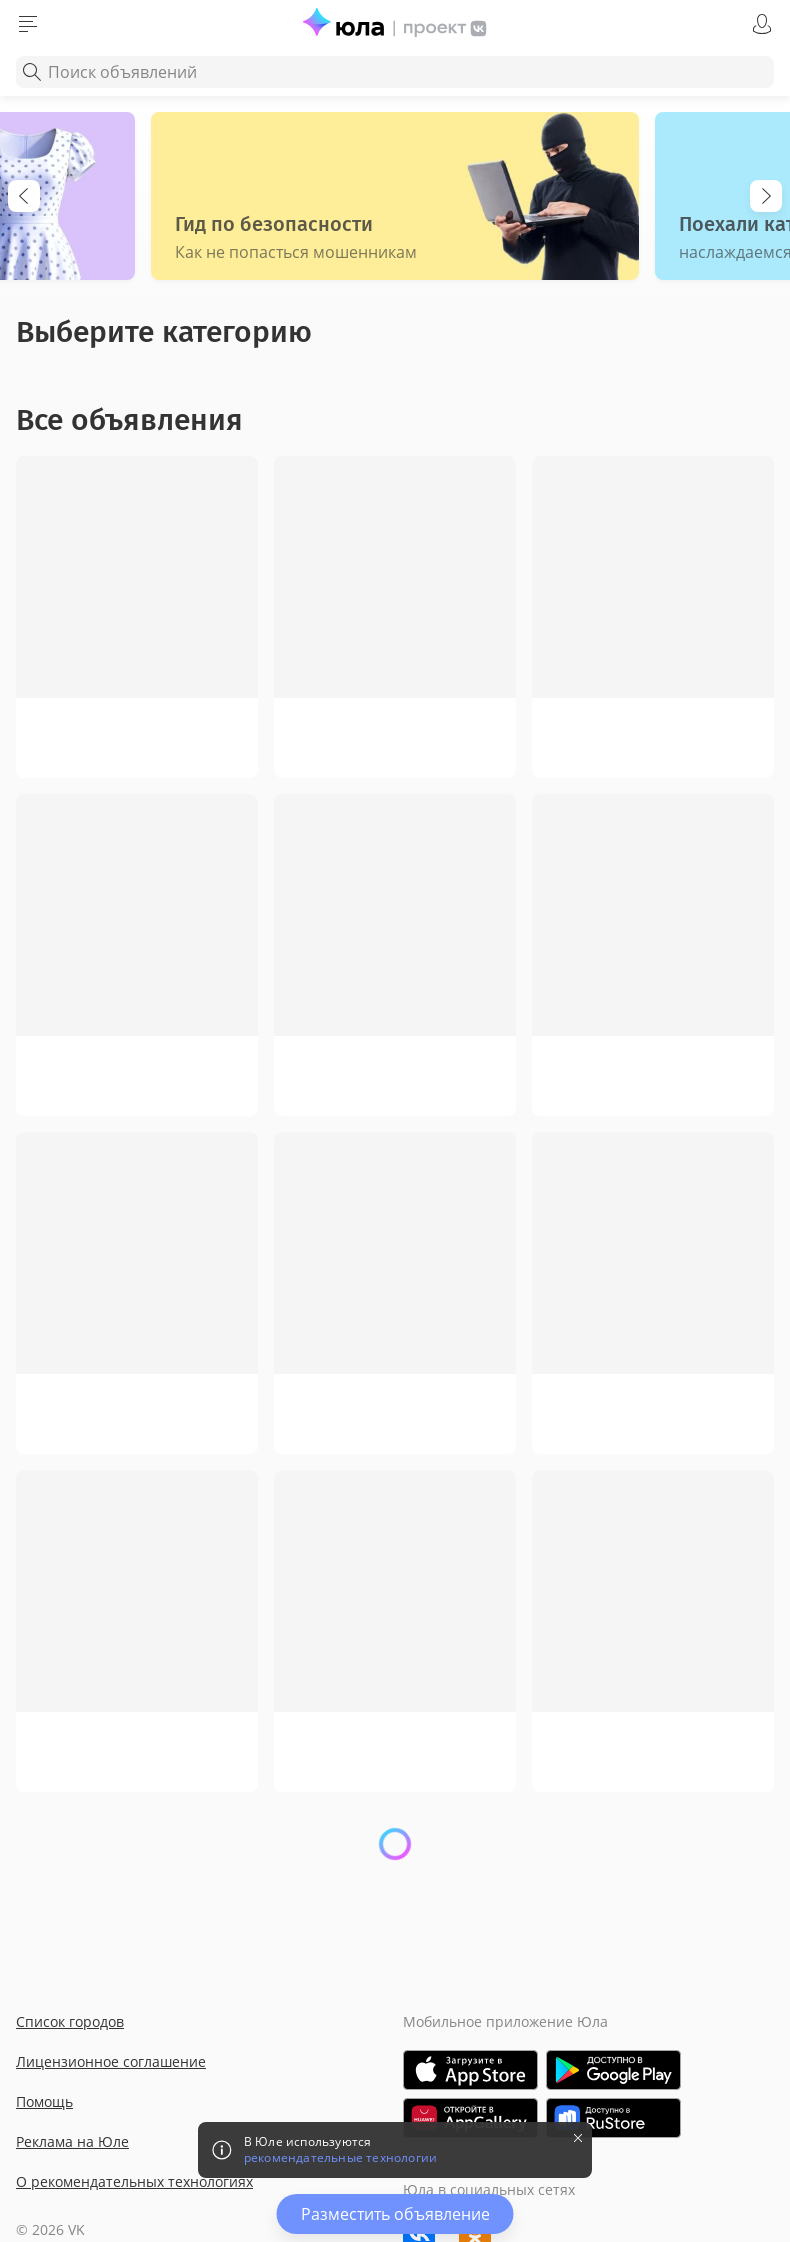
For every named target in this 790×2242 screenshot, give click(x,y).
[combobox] (395, 72)
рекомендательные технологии (340, 2158)
